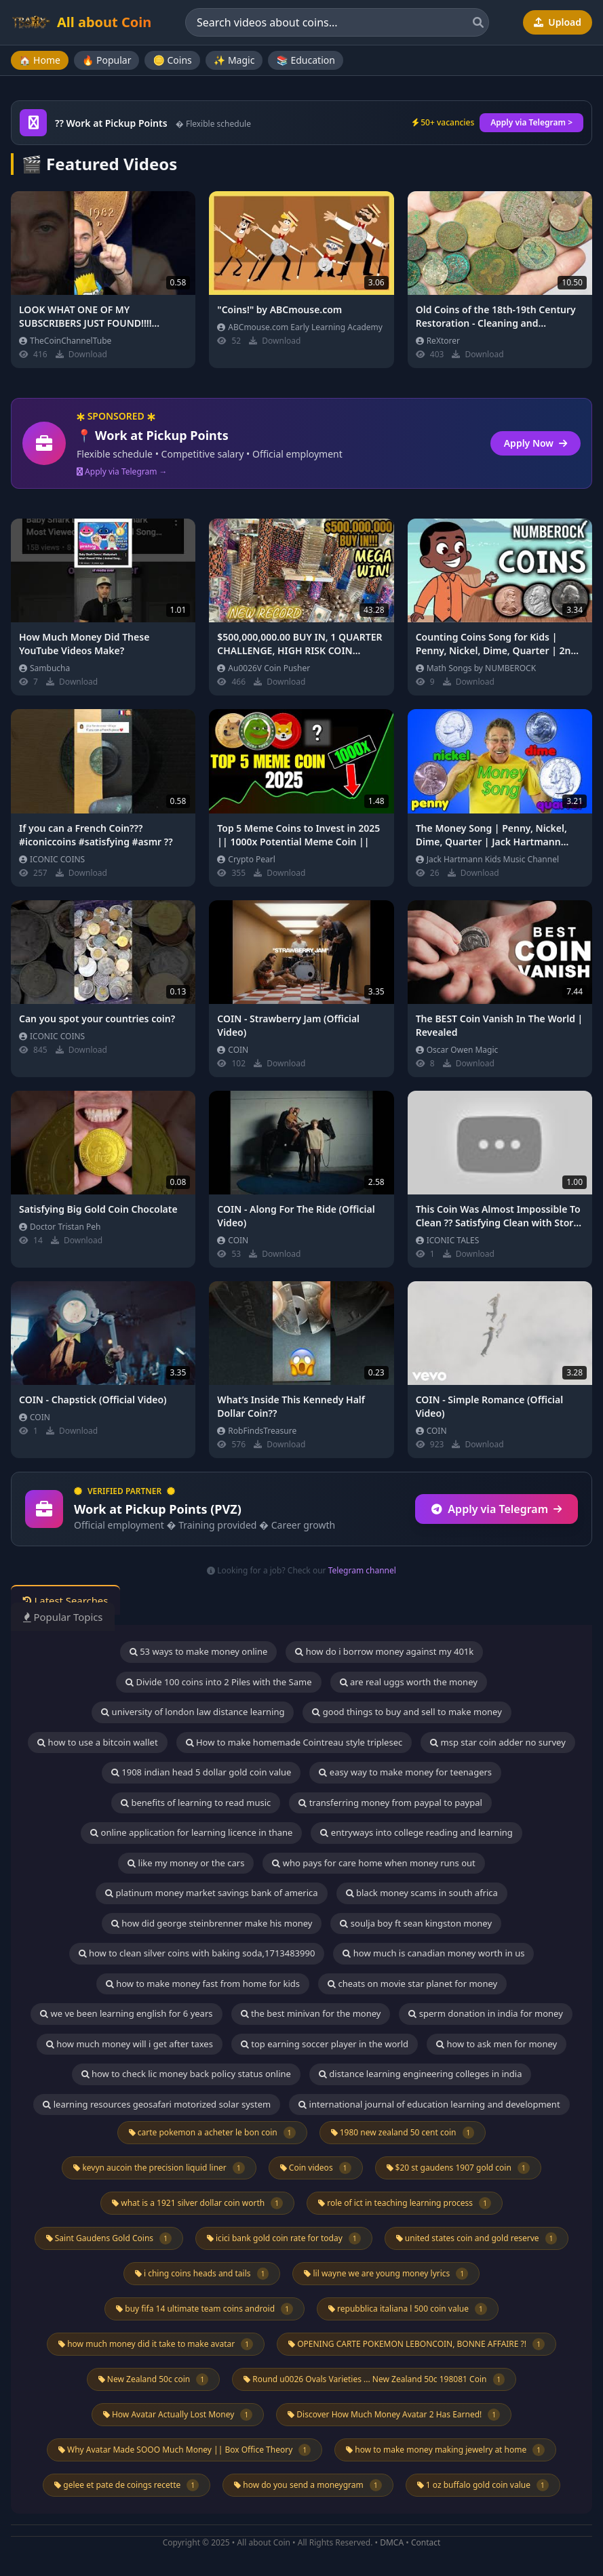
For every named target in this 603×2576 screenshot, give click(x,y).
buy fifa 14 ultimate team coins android (204, 2309)
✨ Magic (234, 60)
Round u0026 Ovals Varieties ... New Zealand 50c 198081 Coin (374, 2379)
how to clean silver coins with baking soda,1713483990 (197, 1953)
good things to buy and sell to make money (406, 1712)
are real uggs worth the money (409, 1682)
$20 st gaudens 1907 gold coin (458, 2168)
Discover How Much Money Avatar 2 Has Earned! (394, 2415)
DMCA (392, 2542)
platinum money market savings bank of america (211, 1893)
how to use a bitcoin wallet (97, 1742)
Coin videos (315, 2168)
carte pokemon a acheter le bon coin (212, 2133)
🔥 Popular (107, 60)
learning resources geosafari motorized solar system (157, 2104)
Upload (557, 22)
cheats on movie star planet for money (412, 1983)
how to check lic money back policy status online (186, 2074)
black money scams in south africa (422, 1893)
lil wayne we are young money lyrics (386, 2274)
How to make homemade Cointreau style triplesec (294, 1742)
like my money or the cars (186, 1863)
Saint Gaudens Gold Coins (109, 2238)
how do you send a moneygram (308, 2485)
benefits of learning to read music (196, 1802)
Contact (425, 2542)
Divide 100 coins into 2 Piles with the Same (218, 1682)
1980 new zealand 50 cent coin (403, 2133)
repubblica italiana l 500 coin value (407, 2309)
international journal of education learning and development (429, 2104)
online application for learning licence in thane (191, 1832)
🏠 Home (39, 60)
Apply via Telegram (496, 1509)
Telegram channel (362, 1570)
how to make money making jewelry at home (445, 2450)
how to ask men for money (496, 2044)
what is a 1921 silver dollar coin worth (197, 2203)
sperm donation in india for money (485, 2013)
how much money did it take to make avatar (155, 2344)
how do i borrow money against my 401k (384, 1651)
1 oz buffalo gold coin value (483, 2485)
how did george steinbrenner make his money (212, 1923)
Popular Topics (67, 1616)
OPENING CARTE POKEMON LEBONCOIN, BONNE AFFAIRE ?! (416, 2344)
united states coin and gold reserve (477, 2238)
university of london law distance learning (192, 1712)
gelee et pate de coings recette (126, 2485)
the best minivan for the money (311, 2013)
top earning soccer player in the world (324, 2044)
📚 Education (305, 60)
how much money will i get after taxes (129, 2044)
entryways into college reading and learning (416, 1832)
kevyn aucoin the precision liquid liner (158, 2168)
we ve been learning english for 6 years (126, 2013)
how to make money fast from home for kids (203, 1983)
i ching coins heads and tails (202, 2274)
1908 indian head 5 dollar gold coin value (201, 1772)
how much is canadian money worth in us (433, 1953)
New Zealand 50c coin (153, 2379)
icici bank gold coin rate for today (284, 2238)
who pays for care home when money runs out (373, 1863)
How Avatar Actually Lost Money (177, 2415)
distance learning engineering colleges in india (420, 2074)
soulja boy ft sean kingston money (416, 1923)
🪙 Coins (172, 60)
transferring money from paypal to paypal (390, 1802)
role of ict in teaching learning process (404, 2203)
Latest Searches (70, 1600)
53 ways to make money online (199, 1651)
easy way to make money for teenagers (405, 1772)
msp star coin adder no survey (498, 1742)
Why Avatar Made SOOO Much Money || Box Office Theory (184, 2450)
